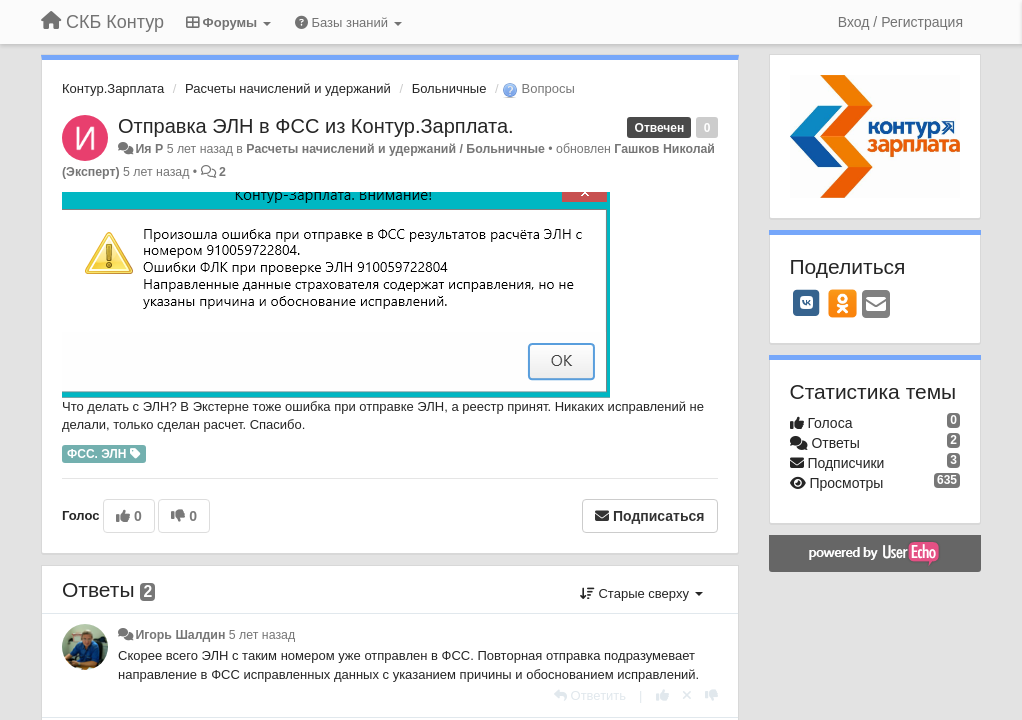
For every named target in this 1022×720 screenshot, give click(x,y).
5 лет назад (262, 635)
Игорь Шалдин (180, 635)
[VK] (807, 303)
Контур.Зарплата (113, 88)
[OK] (842, 303)
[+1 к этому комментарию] (662, 695)
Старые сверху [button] (641, 593)
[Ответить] (590, 695)
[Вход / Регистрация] (900, 22)
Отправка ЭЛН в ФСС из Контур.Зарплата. (316, 126)
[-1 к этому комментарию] (711, 695)
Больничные (449, 88)
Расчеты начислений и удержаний (288, 88)
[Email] (876, 305)
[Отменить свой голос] (687, 695)
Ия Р (149, 149)
